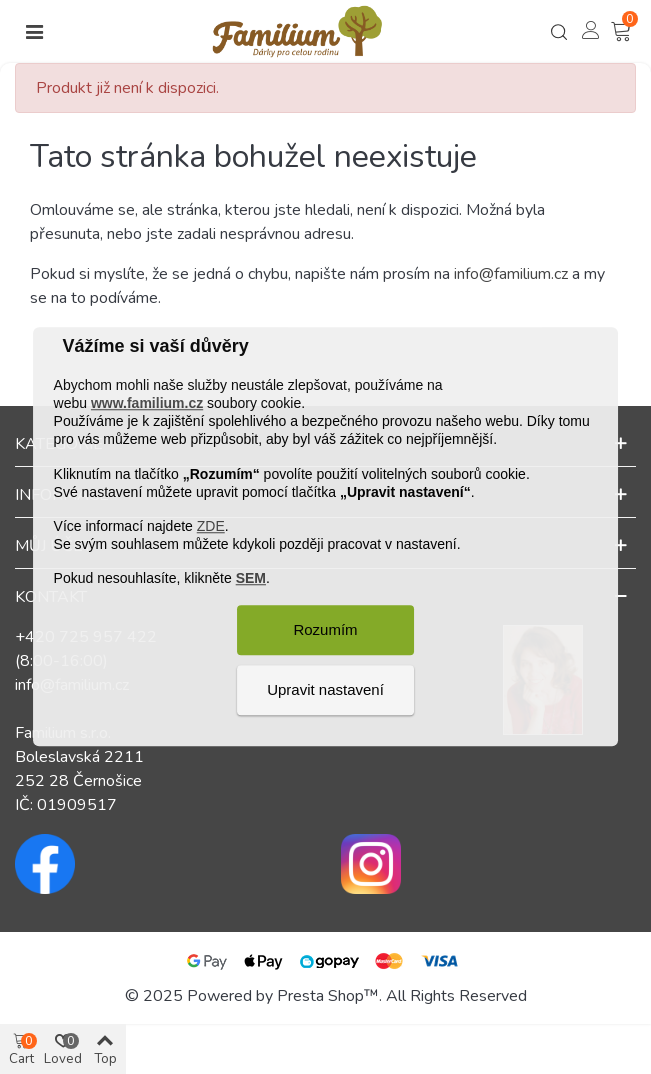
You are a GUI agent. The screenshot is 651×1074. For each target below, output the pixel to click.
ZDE (211, 526)
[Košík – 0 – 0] (623, 31)
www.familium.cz (147, 403)
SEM (251, 579)
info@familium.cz (511, 274)
